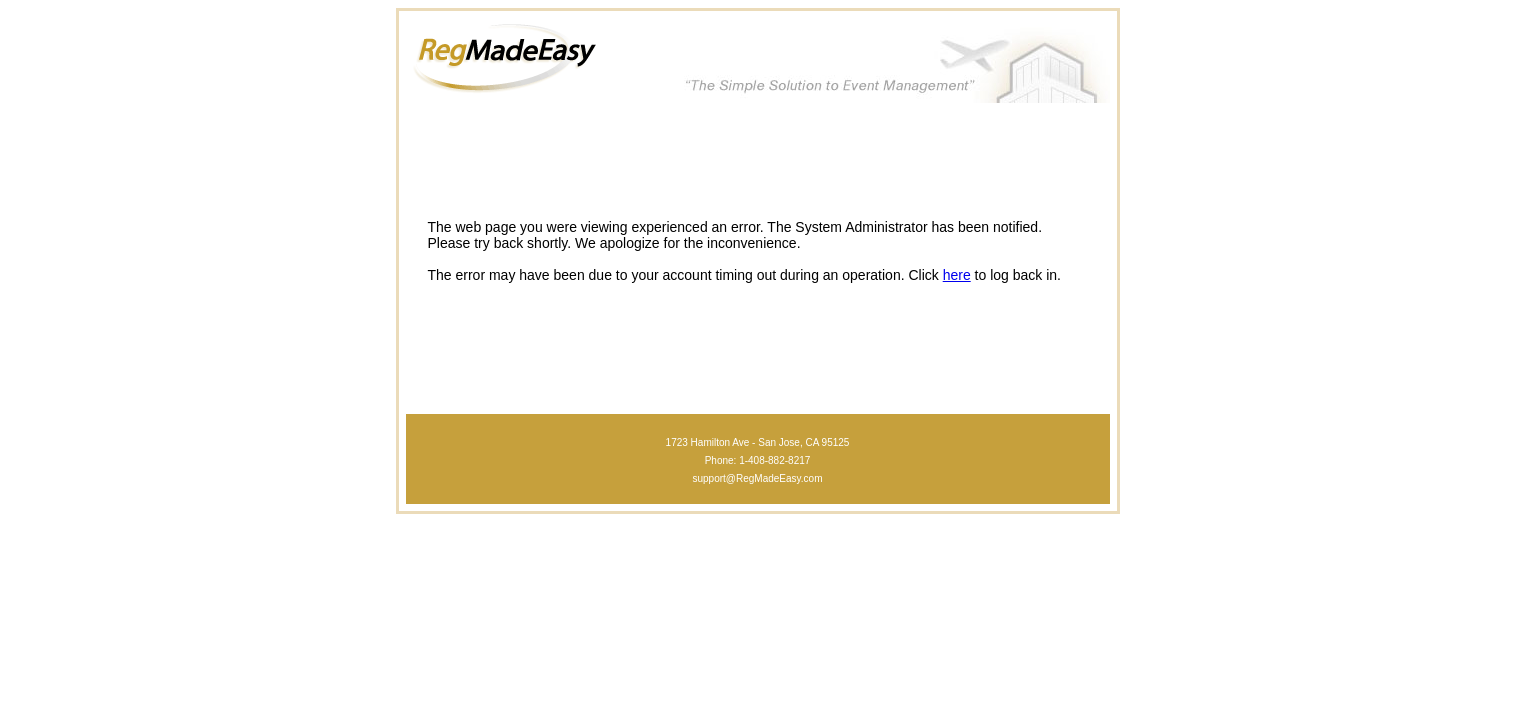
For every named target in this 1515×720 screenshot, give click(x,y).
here (957, 275)
